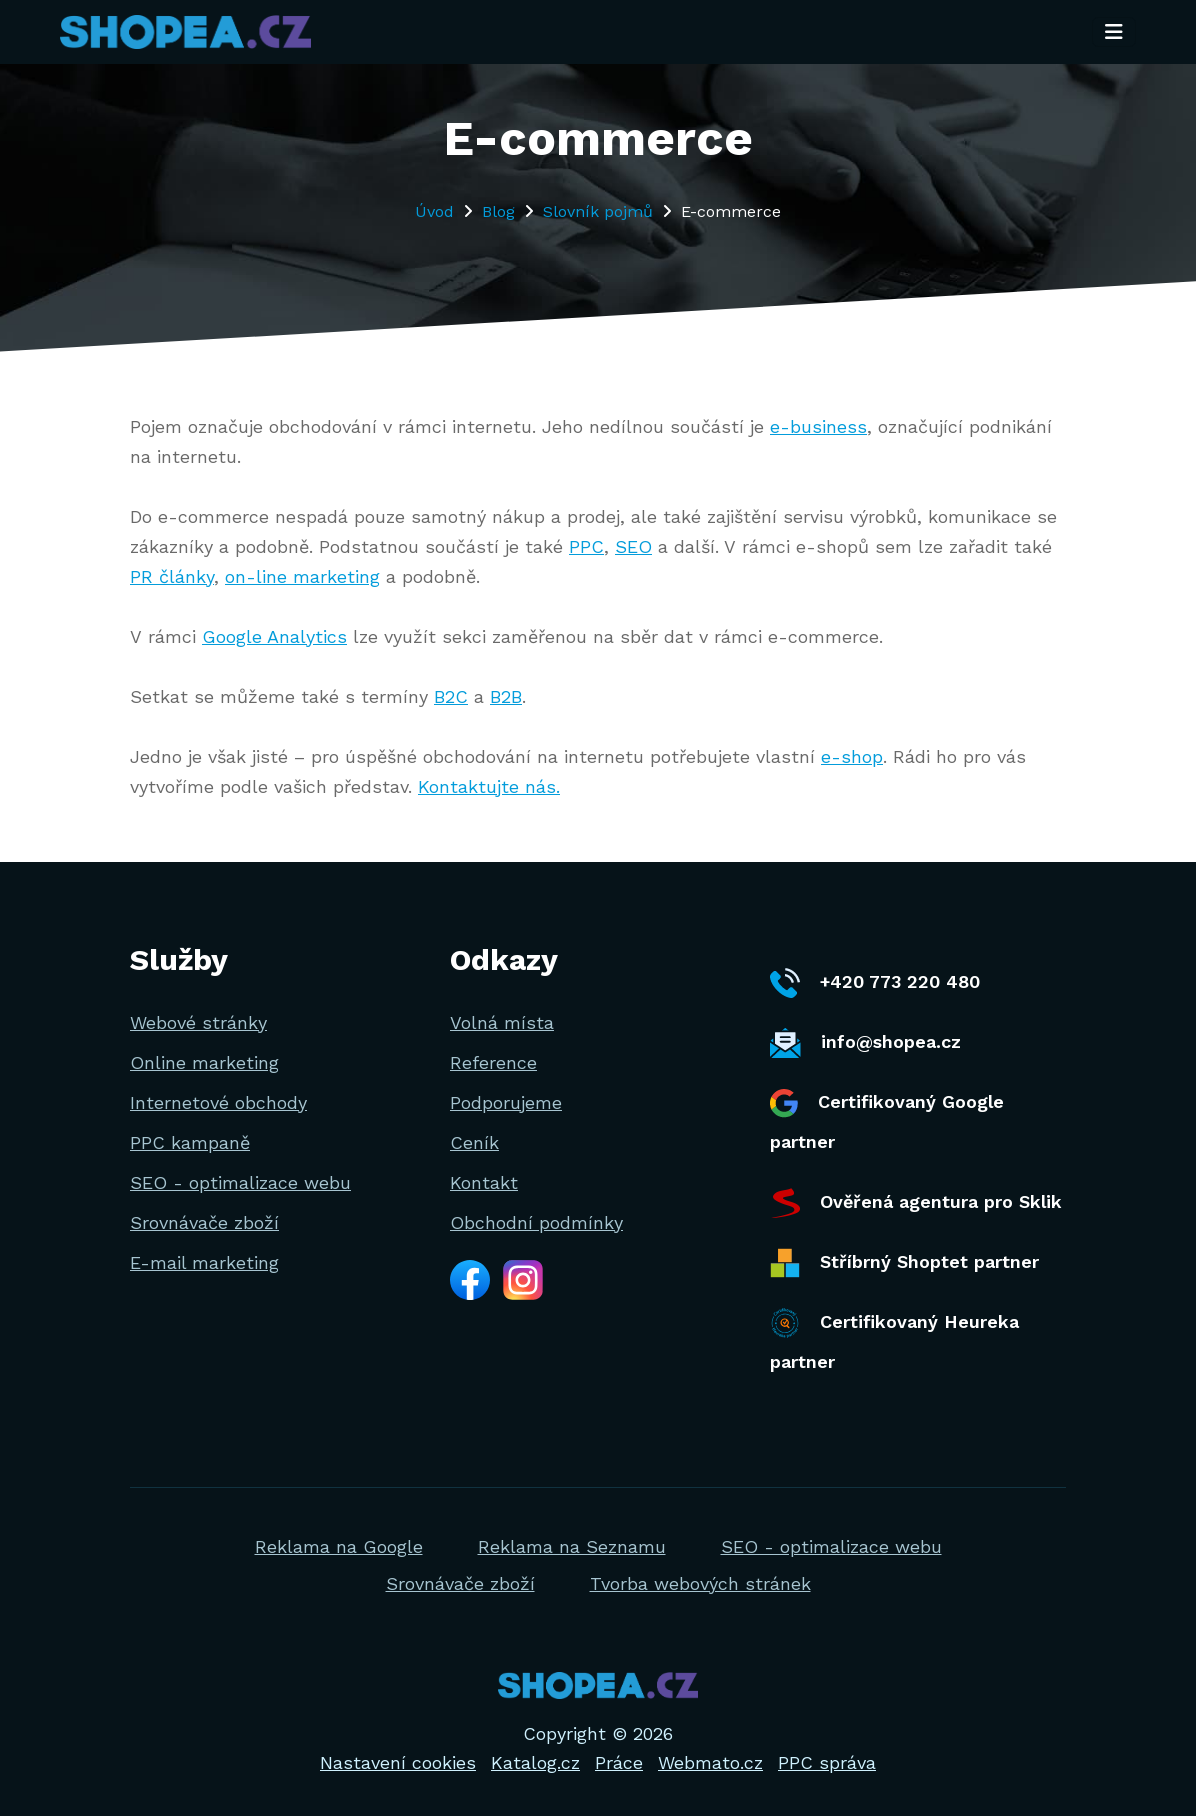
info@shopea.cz (865, 1043)
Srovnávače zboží (204, 1222)
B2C (451, 696)
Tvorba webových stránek (700, 1583)
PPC (586, 546)
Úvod (434, 211)
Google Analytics (274, 636)
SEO (633, 546)
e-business (818, 426)
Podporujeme (506, 1102)
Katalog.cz (535, 1762)
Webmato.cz (710, 1762)
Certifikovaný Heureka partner (894, 1340)
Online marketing (204, 1062)
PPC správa (827, 1762)
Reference (493, 1062)
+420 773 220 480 (875, 983)
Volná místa (502, 1022)
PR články (172, 576)
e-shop (852, 756)
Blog (498, 211)
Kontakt (484, 1182)
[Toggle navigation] (1114, 33)
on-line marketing (302, 576)
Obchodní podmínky (536, 1222)
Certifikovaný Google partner (887, 1120)
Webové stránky (198, 1022)
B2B (506, 696)
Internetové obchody (218, 1102)
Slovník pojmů (598, 211)
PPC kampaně (190, 1142)
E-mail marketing (204, 1262)
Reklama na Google (339, 1546)
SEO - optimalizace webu (240, 1182)
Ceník (474, 1142)
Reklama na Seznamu (572, 1546)
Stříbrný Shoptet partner (904, 1263)
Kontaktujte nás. (489, 786)
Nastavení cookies (398, 1762)
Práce (619, 1762)
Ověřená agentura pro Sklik (916, 1203)
